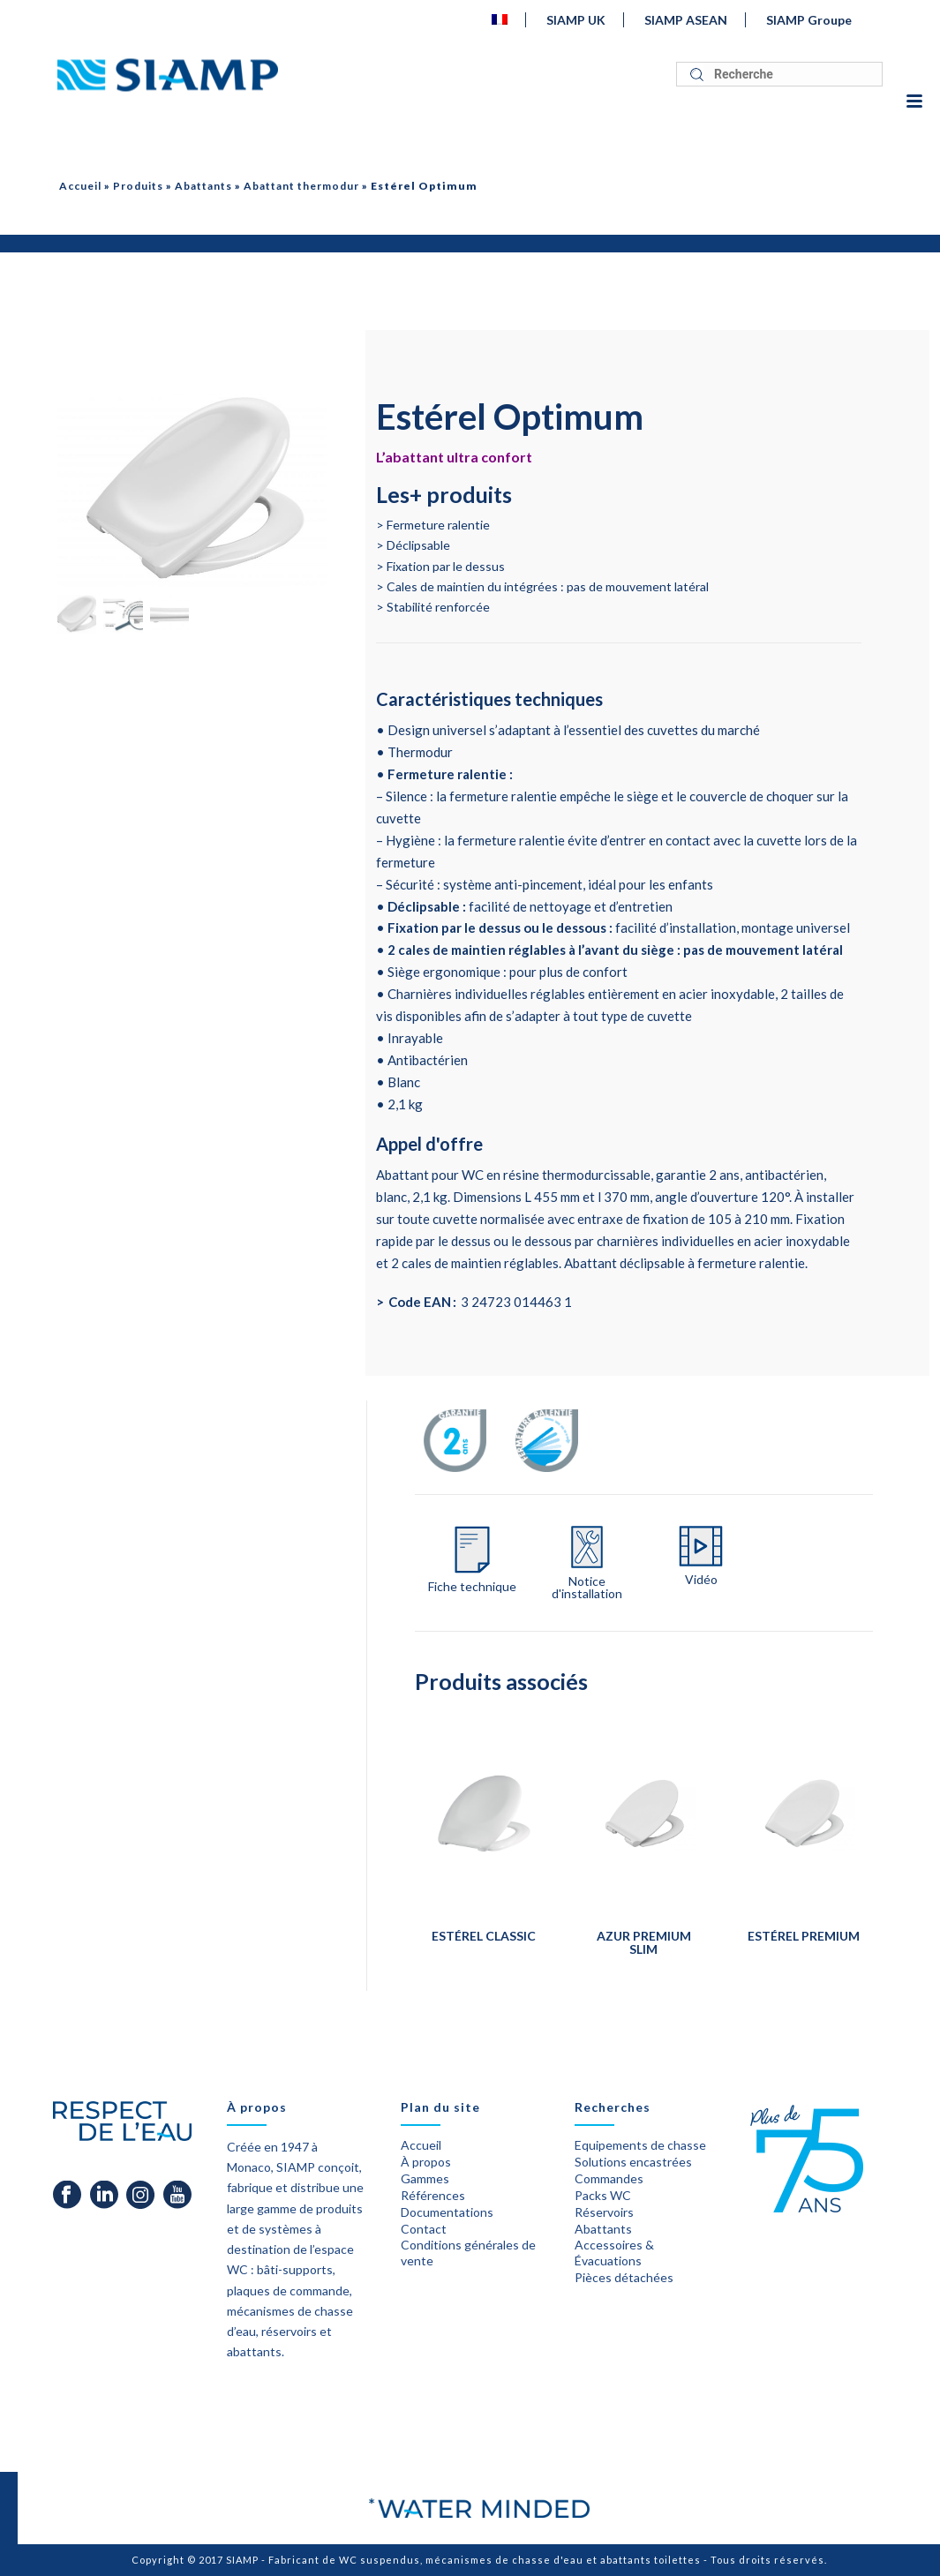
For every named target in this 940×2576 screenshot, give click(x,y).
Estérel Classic (484, 1935)
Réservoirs (604, 2211)
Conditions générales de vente (468, 2252)
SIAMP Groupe (809, 19)
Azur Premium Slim (644, 1942)
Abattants (203, 185)
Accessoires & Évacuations (614, 2252)
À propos (426, 2161)
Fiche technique (472, 1587)
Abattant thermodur (301, 185)
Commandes (609, 2178)
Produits (138, 185)
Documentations (447, 2211)
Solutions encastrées (633, 2161)
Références (433, 2195)
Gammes (425, 2178)
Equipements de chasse (640, 2144)
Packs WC (603, 2195)
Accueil (80, 185)
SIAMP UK (575, 19)
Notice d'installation (587, 1587)
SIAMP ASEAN (685, 19)
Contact (424, 2228)
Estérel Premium (804, 1935)
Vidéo (701, 1579)
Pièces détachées (624, 2277)
